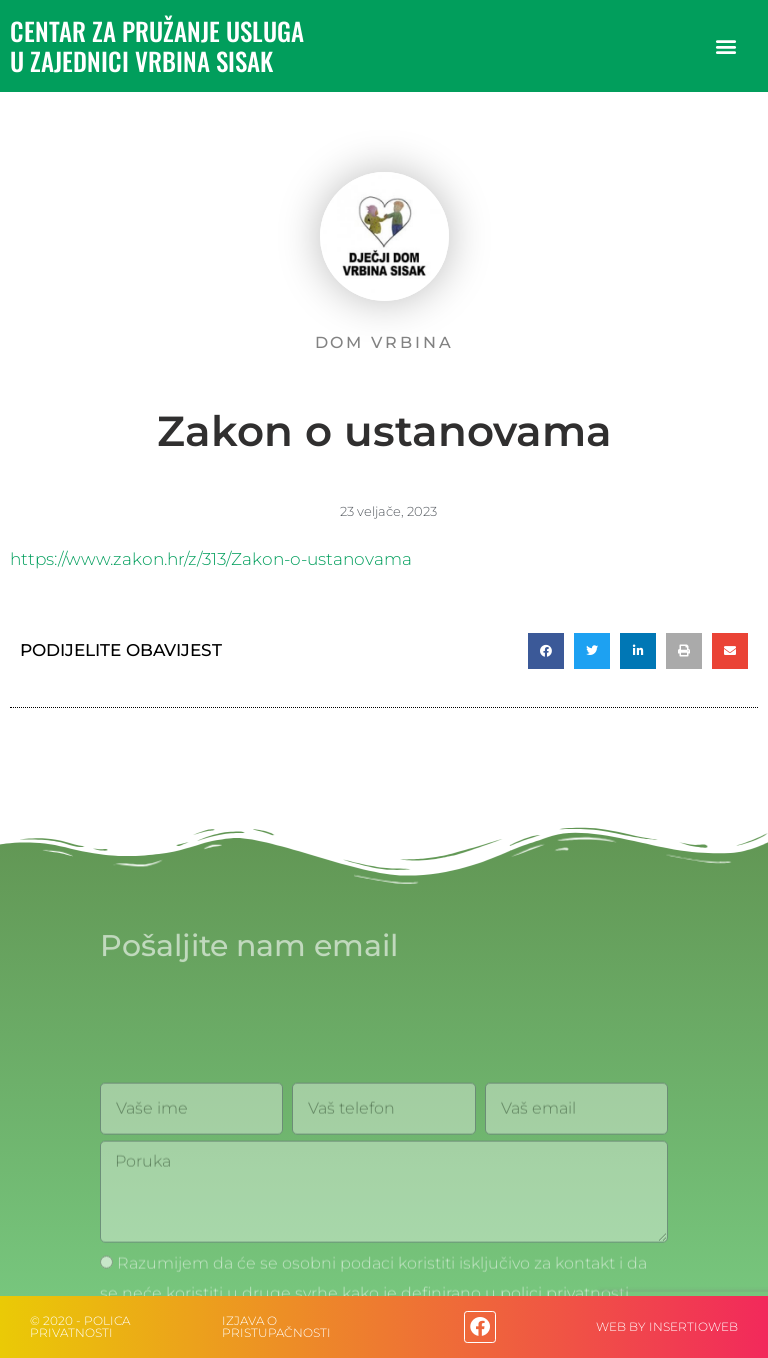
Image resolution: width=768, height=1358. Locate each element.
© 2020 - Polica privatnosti (80, 1326)
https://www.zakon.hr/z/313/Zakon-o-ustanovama (211, 559)
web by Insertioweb (667, 1326)
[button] (726, 46)
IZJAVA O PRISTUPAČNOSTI (276, 1326)
